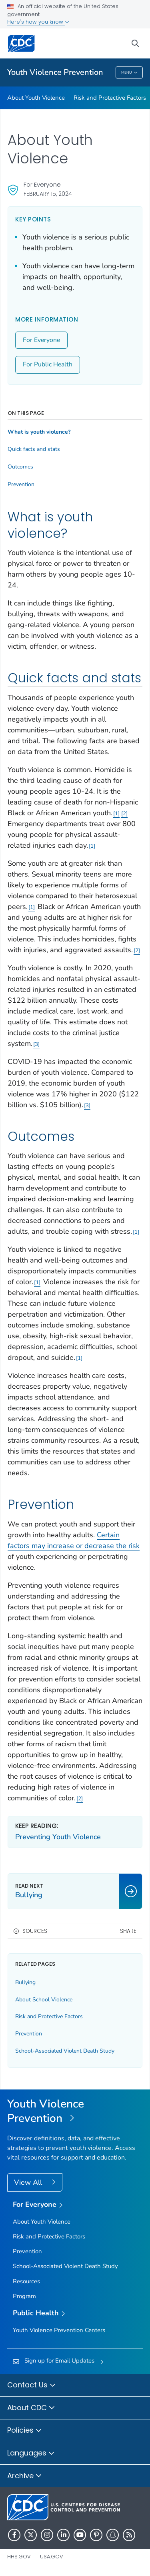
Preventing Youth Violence (58, 1837)
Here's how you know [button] (38, 22)
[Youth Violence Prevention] (75, 2111)
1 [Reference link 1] (116, 813)
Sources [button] (34, 1931)
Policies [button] (24, 2430)
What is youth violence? (39, 432)
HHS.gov (19, 2556)
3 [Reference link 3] (36, 1044)
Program (24, 2296)
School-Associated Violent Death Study (64, 2051)
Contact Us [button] (31, 2385)
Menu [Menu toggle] (129, 73)
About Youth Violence (36, 98)
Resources (26, 2281)
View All (29, 2182)
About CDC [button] (31, 2408)
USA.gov (51, 2556)
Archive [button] (24, 2476)
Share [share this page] (128, 1931)
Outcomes (20, 467)
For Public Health (47, 364)
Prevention (21, 484)
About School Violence (43, 1999)
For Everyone (41, 340)
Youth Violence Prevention (55, 72)
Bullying (25, 1982)
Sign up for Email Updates (59, 2361)
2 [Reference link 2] (124, 813)
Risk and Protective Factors (110, 98)
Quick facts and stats (34, 449)
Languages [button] (31, 2453)
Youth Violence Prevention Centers (59, 2330)
